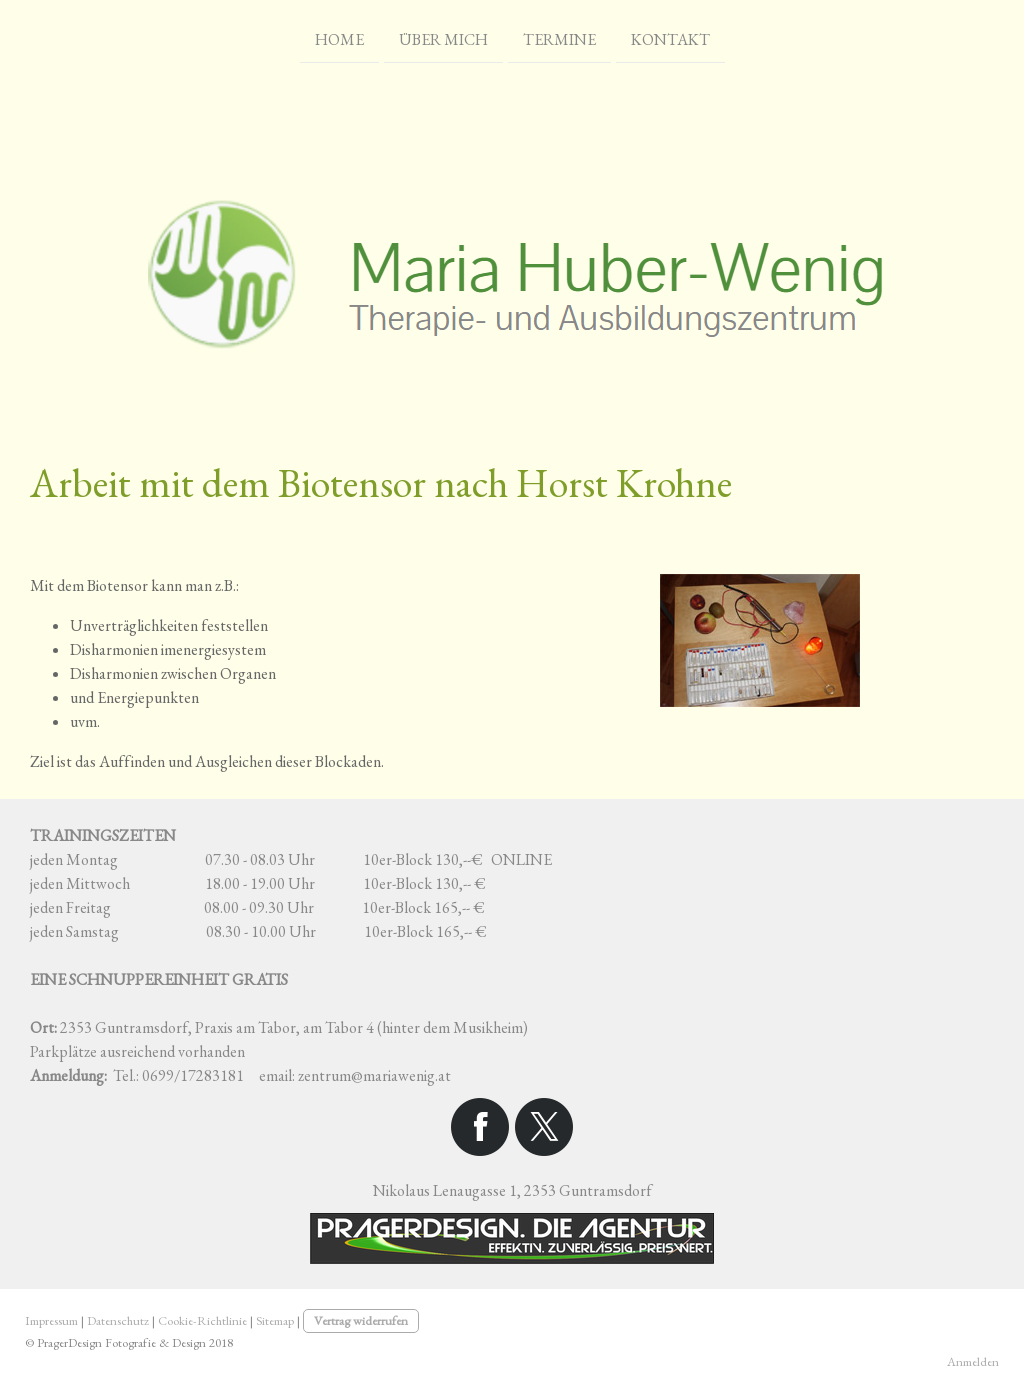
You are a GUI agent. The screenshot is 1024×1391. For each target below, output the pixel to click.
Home (339, 38)
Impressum (51, 1320)
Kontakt (670, 38)
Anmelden (973, 1361)
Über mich (443, 38)
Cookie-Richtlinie (202, 1320)
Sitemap (275, 1320)
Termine (559, 38)
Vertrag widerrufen (361, 1320)
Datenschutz (118, 1320)
